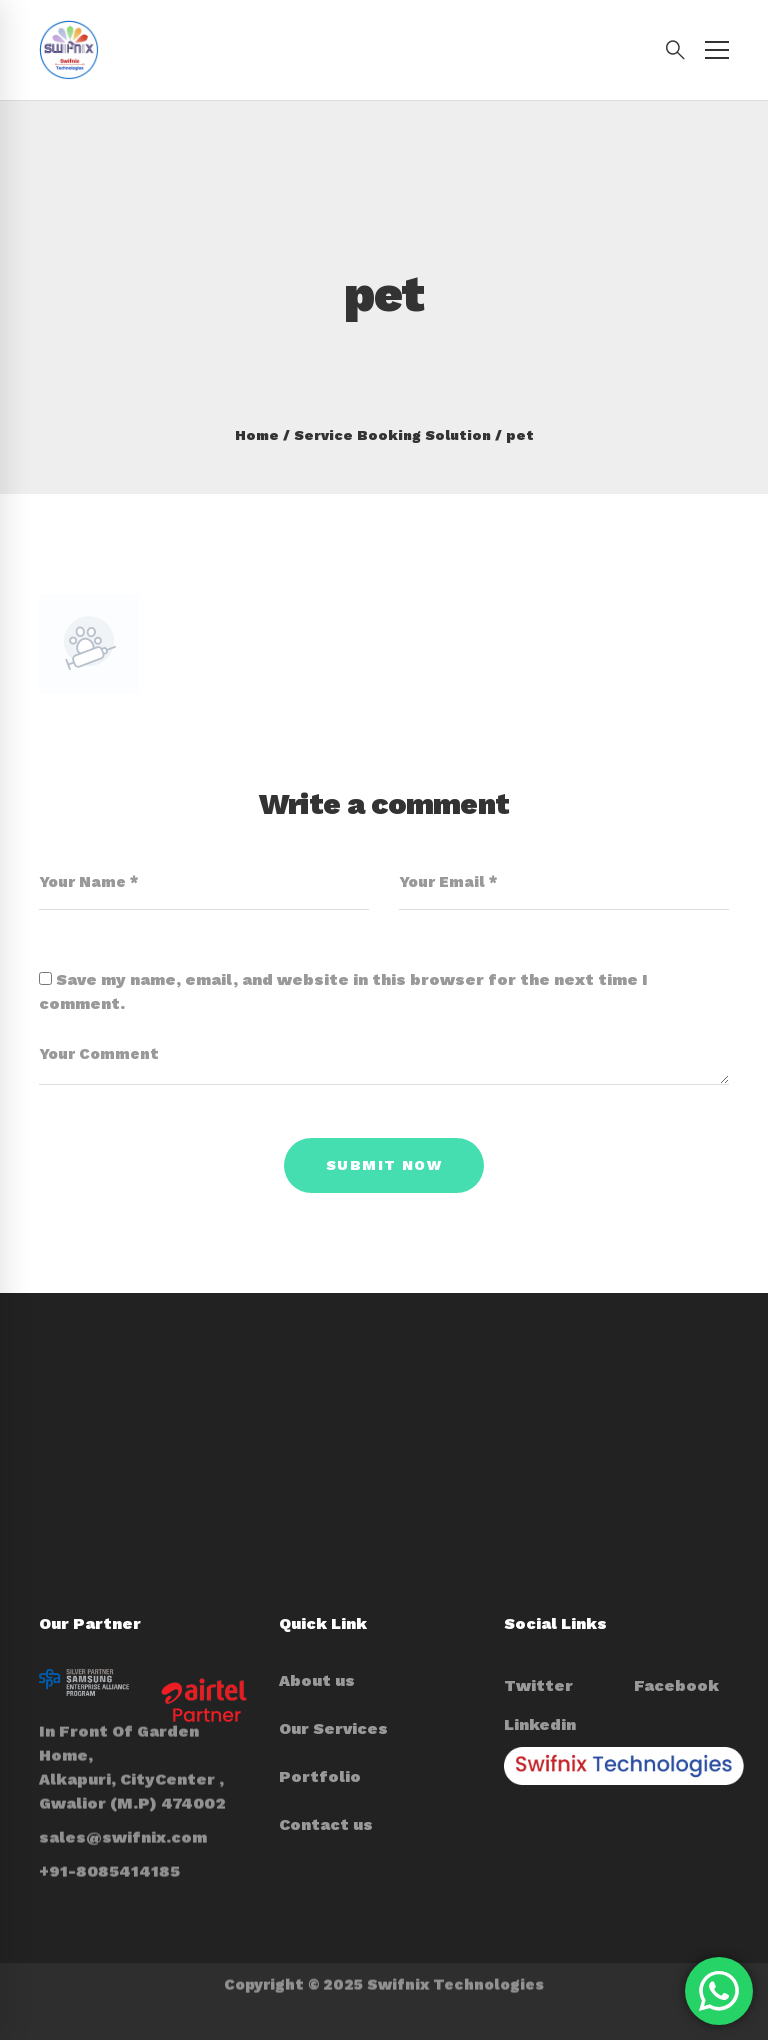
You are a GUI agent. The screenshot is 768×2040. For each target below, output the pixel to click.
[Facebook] (676, 1686)
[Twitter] (538, 1686)
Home (257, 435)
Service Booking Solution (392, 435)
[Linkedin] (540, 1725)
